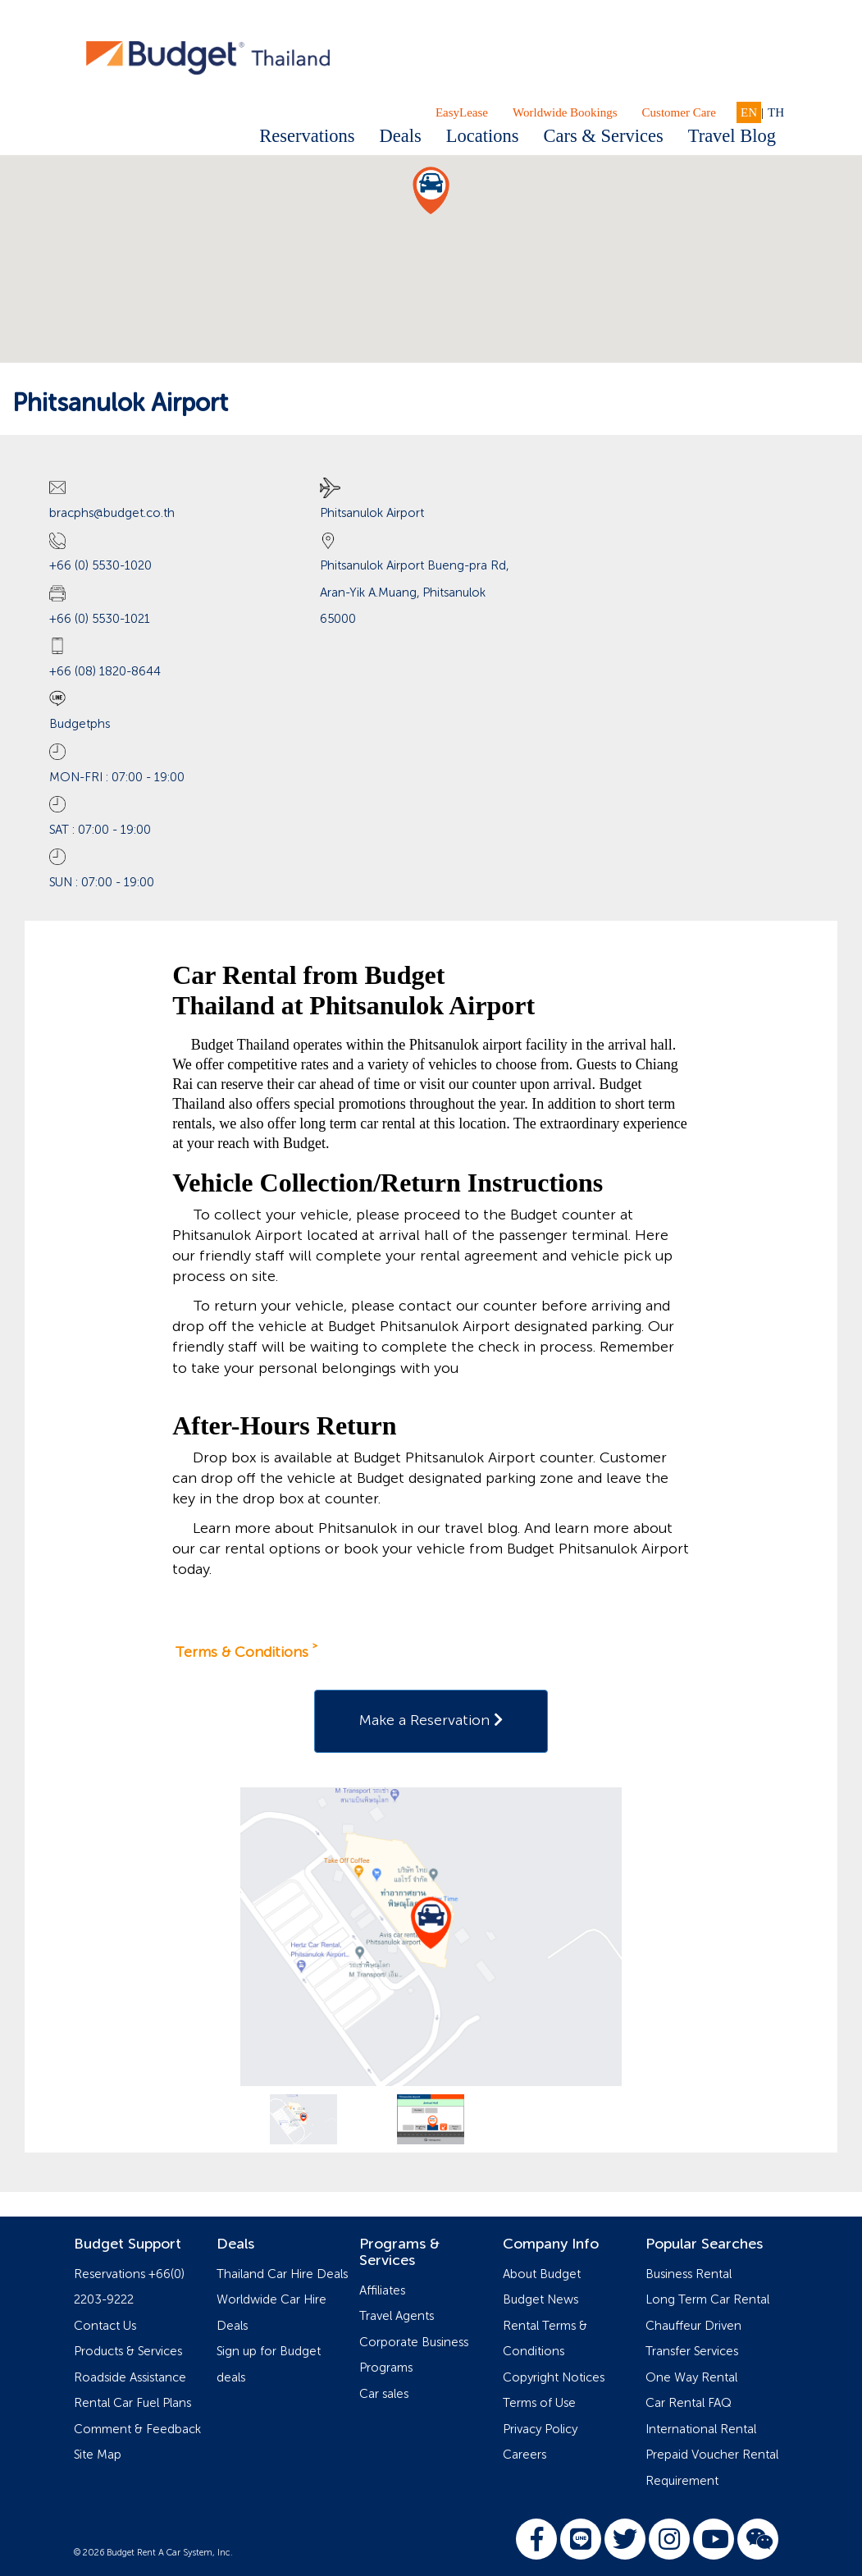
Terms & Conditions (241, 1652)
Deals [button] (401, 136)
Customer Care (679, 112)
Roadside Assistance (130, 2378)
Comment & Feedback (137, 2429)
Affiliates (382, 2291)
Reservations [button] (306, 136)
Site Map (97, 2455)
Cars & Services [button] (603, 136)
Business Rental (688, 2274)
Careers (524, 2455)
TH (776, 112)
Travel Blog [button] (732, 136)
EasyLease (462, 112)
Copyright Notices (553, 2378)
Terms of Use (539, 2403)
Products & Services (128, 2351)
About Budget (542, 2274)
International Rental (700, 2429)
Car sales (383, 2394)
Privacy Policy (540, 2429)
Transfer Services (691, 2351)
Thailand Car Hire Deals (282, 2274)
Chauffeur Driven (693, 2326)
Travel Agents (396, 2316)
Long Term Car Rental (707, 2300)
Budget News (540, 2300)
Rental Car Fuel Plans (132, 2403)
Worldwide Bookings (565, 112)
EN (749, 112)
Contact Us (105, 2326)
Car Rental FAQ (688, 2403)
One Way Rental (691, 2378)
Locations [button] (482, 136)
